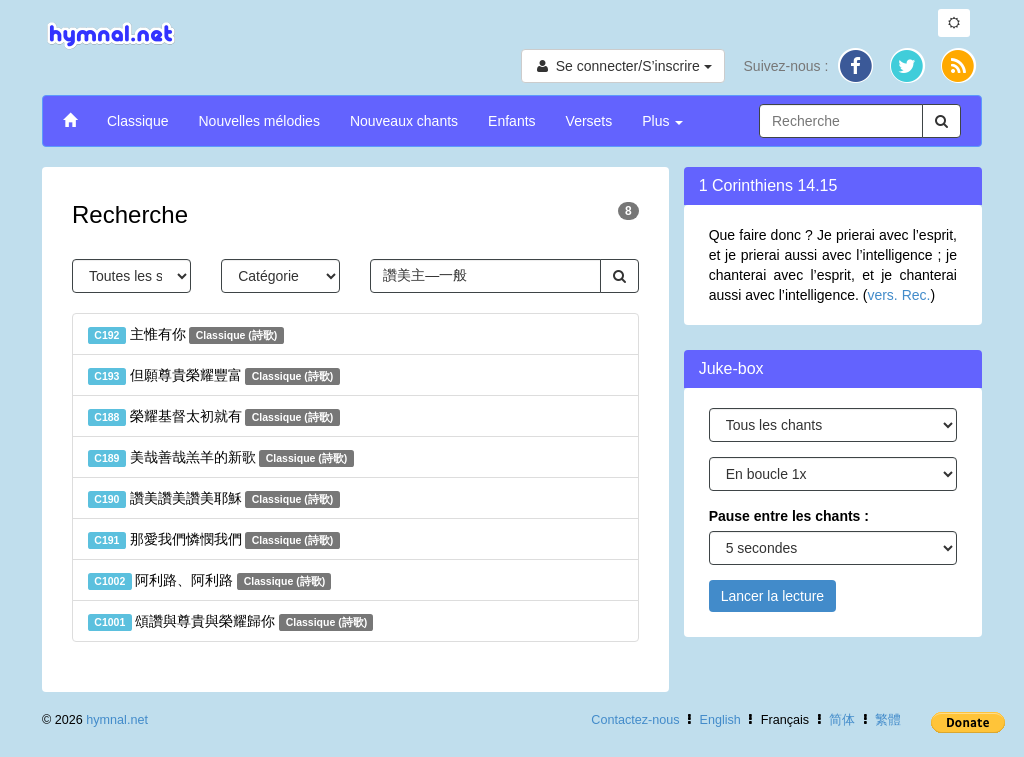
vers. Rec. (898, 295)
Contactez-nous (635, 720)
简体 (842, 720)
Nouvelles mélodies (258, 121)
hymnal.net (117, 720)
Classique (137, 121)
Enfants (511, 121)
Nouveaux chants (404, 121)
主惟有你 (186, 335)
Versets (589, 121)
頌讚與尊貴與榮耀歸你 (230, 622)
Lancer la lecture (773, 596)
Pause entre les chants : (789, 516)
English (720, 720)
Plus (662, 121)
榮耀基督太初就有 (214, 417)
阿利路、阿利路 (209, 581)
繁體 (888, 720)
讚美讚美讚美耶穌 (214, 499)
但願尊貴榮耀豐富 (214, 376)
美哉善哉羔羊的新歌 (221, 458)
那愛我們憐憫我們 (214, 540)
